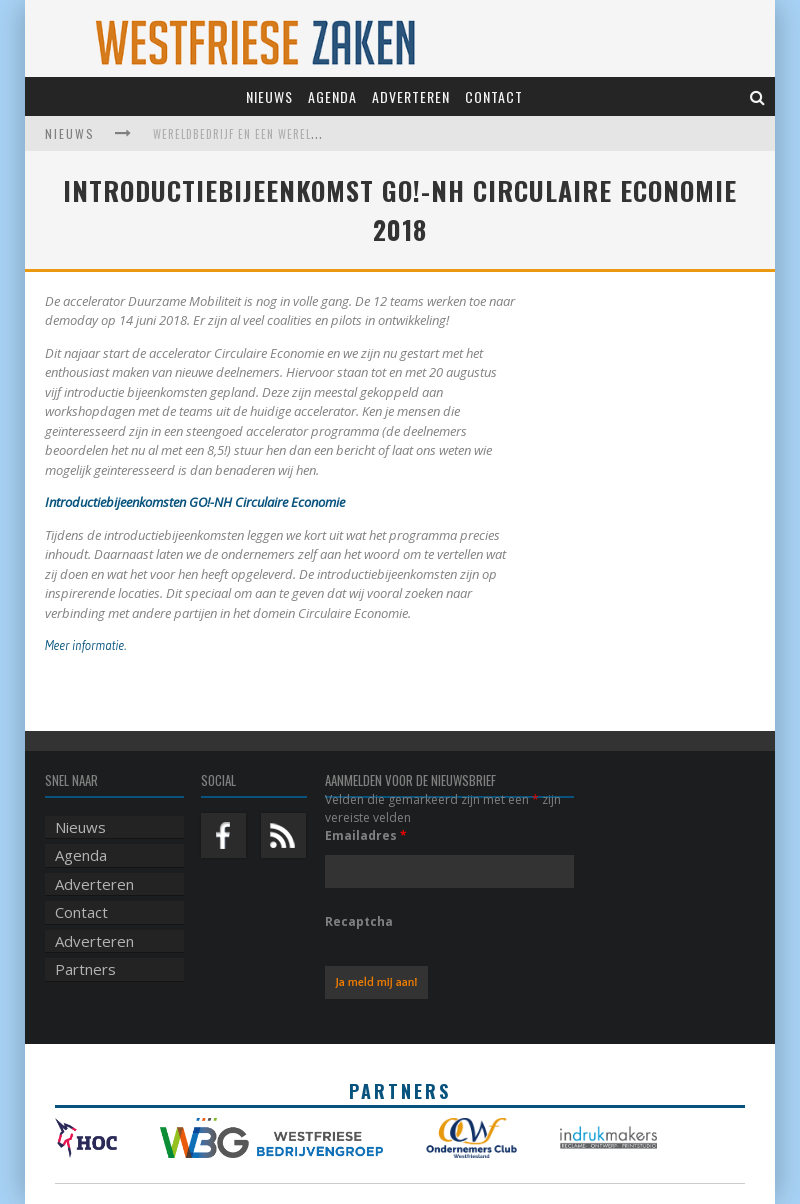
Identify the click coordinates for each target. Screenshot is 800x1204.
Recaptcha (359, 921)
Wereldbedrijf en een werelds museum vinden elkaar (305, 134)
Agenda (332, 96)
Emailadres (366, 835)
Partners (85, 969)
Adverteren (411, 96)
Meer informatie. (88, 645)
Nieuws (269, 96)
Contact (494, 96)
